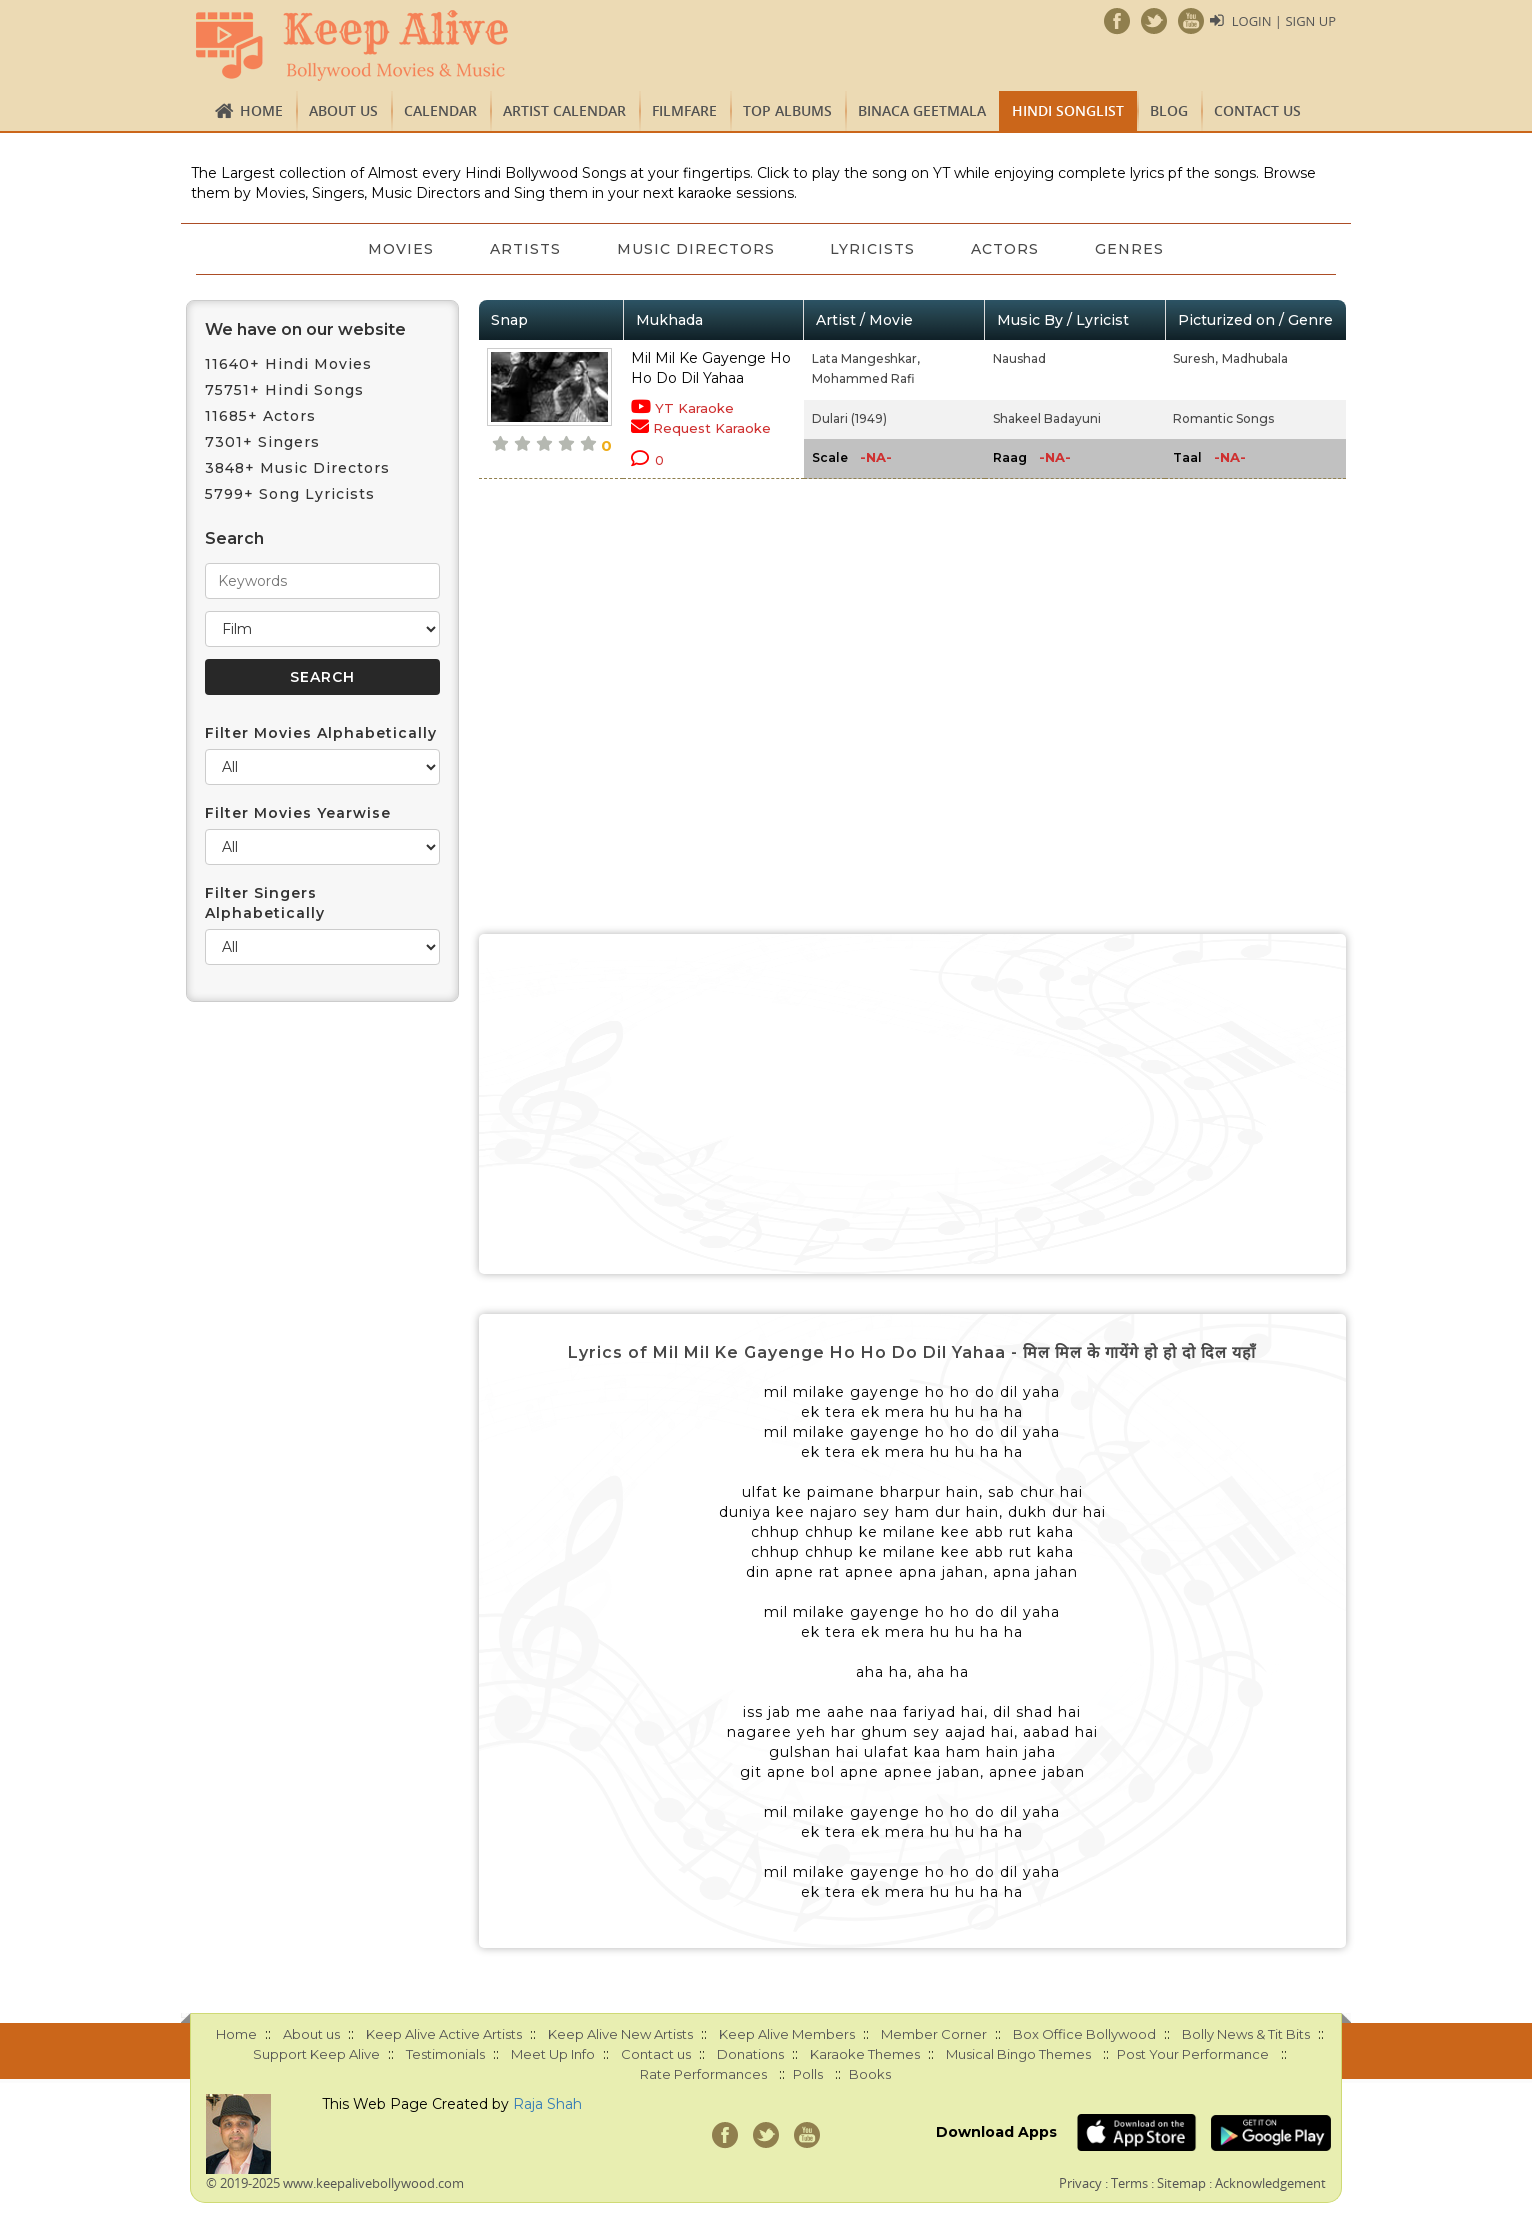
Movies (401, 249)
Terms (1129, 2183)
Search (234, 538)
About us (343, 110)
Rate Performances (703, 2074)
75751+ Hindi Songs (284, 390)
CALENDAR (440, 110)
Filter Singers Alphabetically (265, 903)
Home (261, 110)
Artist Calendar (564, 110)
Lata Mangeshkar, (866, 358)
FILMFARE (684, 110)
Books (870, 2074)
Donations (750, 2054)
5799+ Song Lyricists (290, 494)
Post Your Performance (1193, 2054)
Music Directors (696, 249)
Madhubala (1255, 358)
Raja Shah (547, 2104)
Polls (808, 2074)
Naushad (1019, 358)
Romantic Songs (1223, 418)
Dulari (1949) (849, 418)
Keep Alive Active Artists (444, 2034)
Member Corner (934, 2034)
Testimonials (445, 2054)
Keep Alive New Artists (620, 2034)
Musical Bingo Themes (1018, 2054)
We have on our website (305, 329)
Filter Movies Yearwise (298, 813)
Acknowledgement (1270, 2183)
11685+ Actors (260, 416)
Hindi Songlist (1068, 110)
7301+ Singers (262, 442)
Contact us (1257, 110)
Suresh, (1195, 358)
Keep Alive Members (787, 2034)
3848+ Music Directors (297, 468)
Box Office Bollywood (1084, 2034)
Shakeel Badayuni (1047, 418)
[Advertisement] (913, 1104)
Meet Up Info (553, 2054)
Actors (1006, 249)
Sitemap (1181, 2183)
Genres (1130, 249)
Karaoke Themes (865, 2054)
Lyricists (873, 249)
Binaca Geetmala (922, 110)
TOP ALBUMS (787, 110)
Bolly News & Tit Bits (1246, 2034)
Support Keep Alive (316, 2054)
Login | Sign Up (1284, 21)
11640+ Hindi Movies (288, 364)
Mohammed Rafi (863, 378)
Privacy (1080, 2183)
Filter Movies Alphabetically (321, 733)
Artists (525, 249)
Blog (1169, 110)
